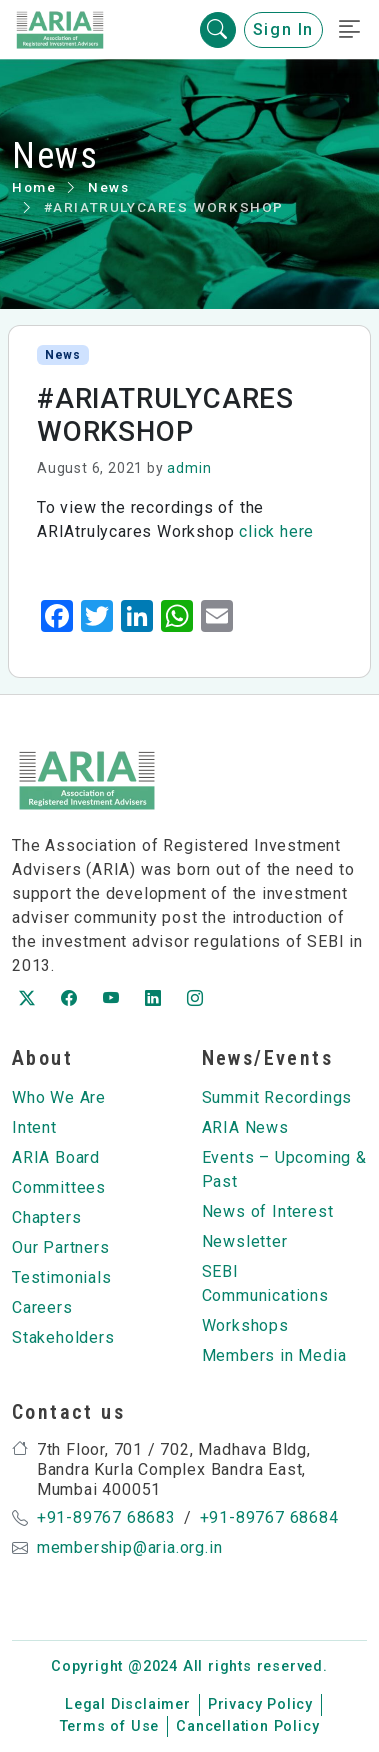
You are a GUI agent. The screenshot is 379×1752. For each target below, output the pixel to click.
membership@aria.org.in (130, 1547)
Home (34, 187)
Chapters (46, 1217)
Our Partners (61, 1247)
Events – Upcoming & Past (284, 1169)
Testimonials (62, 1277)
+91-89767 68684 (269, 1517)
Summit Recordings (277, 1097)
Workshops (245, 1325)
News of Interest (268, 1211)
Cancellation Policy (247, 1726)
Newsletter (245, 1241)
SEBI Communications (265, 1283)
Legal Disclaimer (128, 1704)
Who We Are (59, 1097)
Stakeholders (63, 1337)
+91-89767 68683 (106, 1517)
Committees (59, 1187)
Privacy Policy (260, 1704)
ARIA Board (56, 1157)
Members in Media (274, 1355)
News (108, 187)
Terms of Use (110, 1726)
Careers (42, 1307)
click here (276, 531)
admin (189, 468)
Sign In (283, 29)
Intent (34, 1127)
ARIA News (245, 1127)
